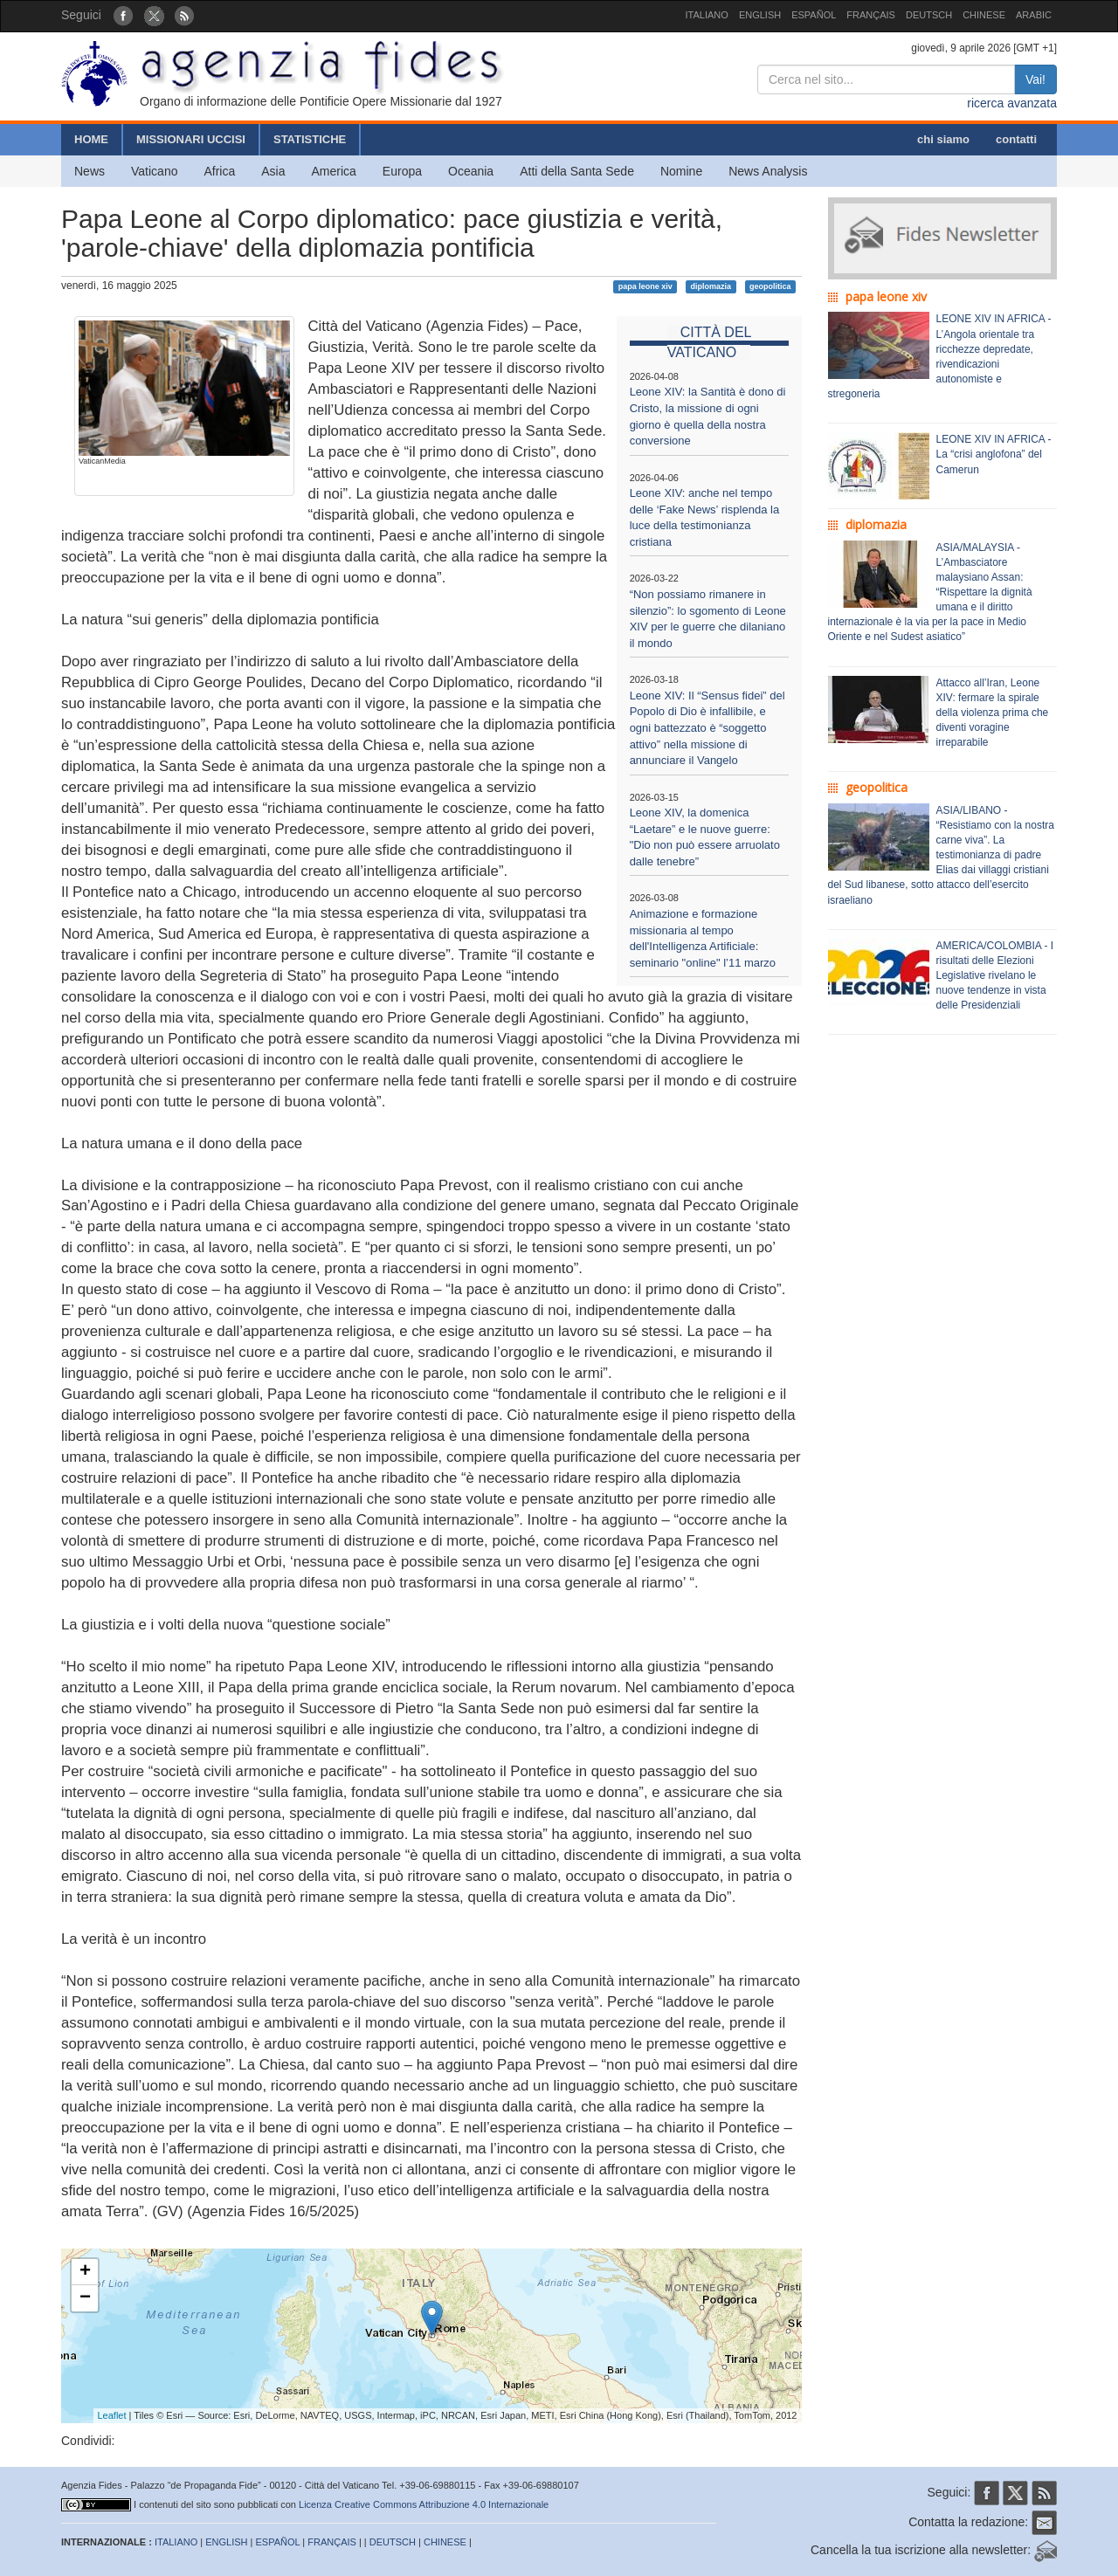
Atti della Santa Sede (577, 171)
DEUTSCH (929, 15)
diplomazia (711, 286)
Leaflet (112, 2415)
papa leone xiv (645, 286)
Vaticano (154, 171)
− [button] (85, 2298)
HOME (91, 139)
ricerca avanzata (1012, 103)
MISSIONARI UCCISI (190, 139)
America (334, 171)
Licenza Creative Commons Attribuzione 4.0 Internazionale (424, 2504)
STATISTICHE (309, 139)
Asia (273, 171)
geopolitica (770, 286)
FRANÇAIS (870, 15)
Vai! (1035, 79)
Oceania (470, 171)
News (89, 171)
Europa (402, 171)
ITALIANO (707, 15)
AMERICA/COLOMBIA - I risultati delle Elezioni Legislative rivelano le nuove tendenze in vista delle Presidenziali (995, 976)
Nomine (681, 171)
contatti (1016, 139)
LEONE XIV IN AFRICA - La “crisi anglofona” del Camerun (994, 454)
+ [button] (85, 2272)
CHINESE (984, 15)
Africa (219, 171)
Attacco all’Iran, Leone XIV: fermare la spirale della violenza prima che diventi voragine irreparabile (992, 713)
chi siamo (943, 139)
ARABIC (1034, 15)
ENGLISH (760, 15)
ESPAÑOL (813, 15)
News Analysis (767, 171)
